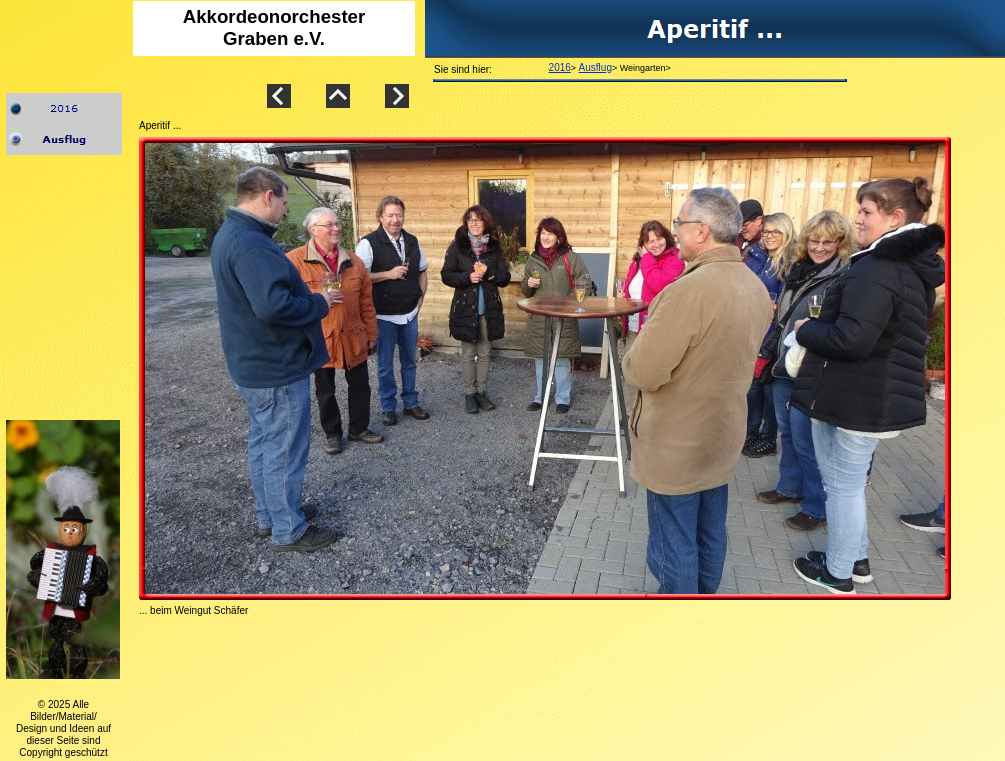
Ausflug (595, 67)
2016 (560, 67)
